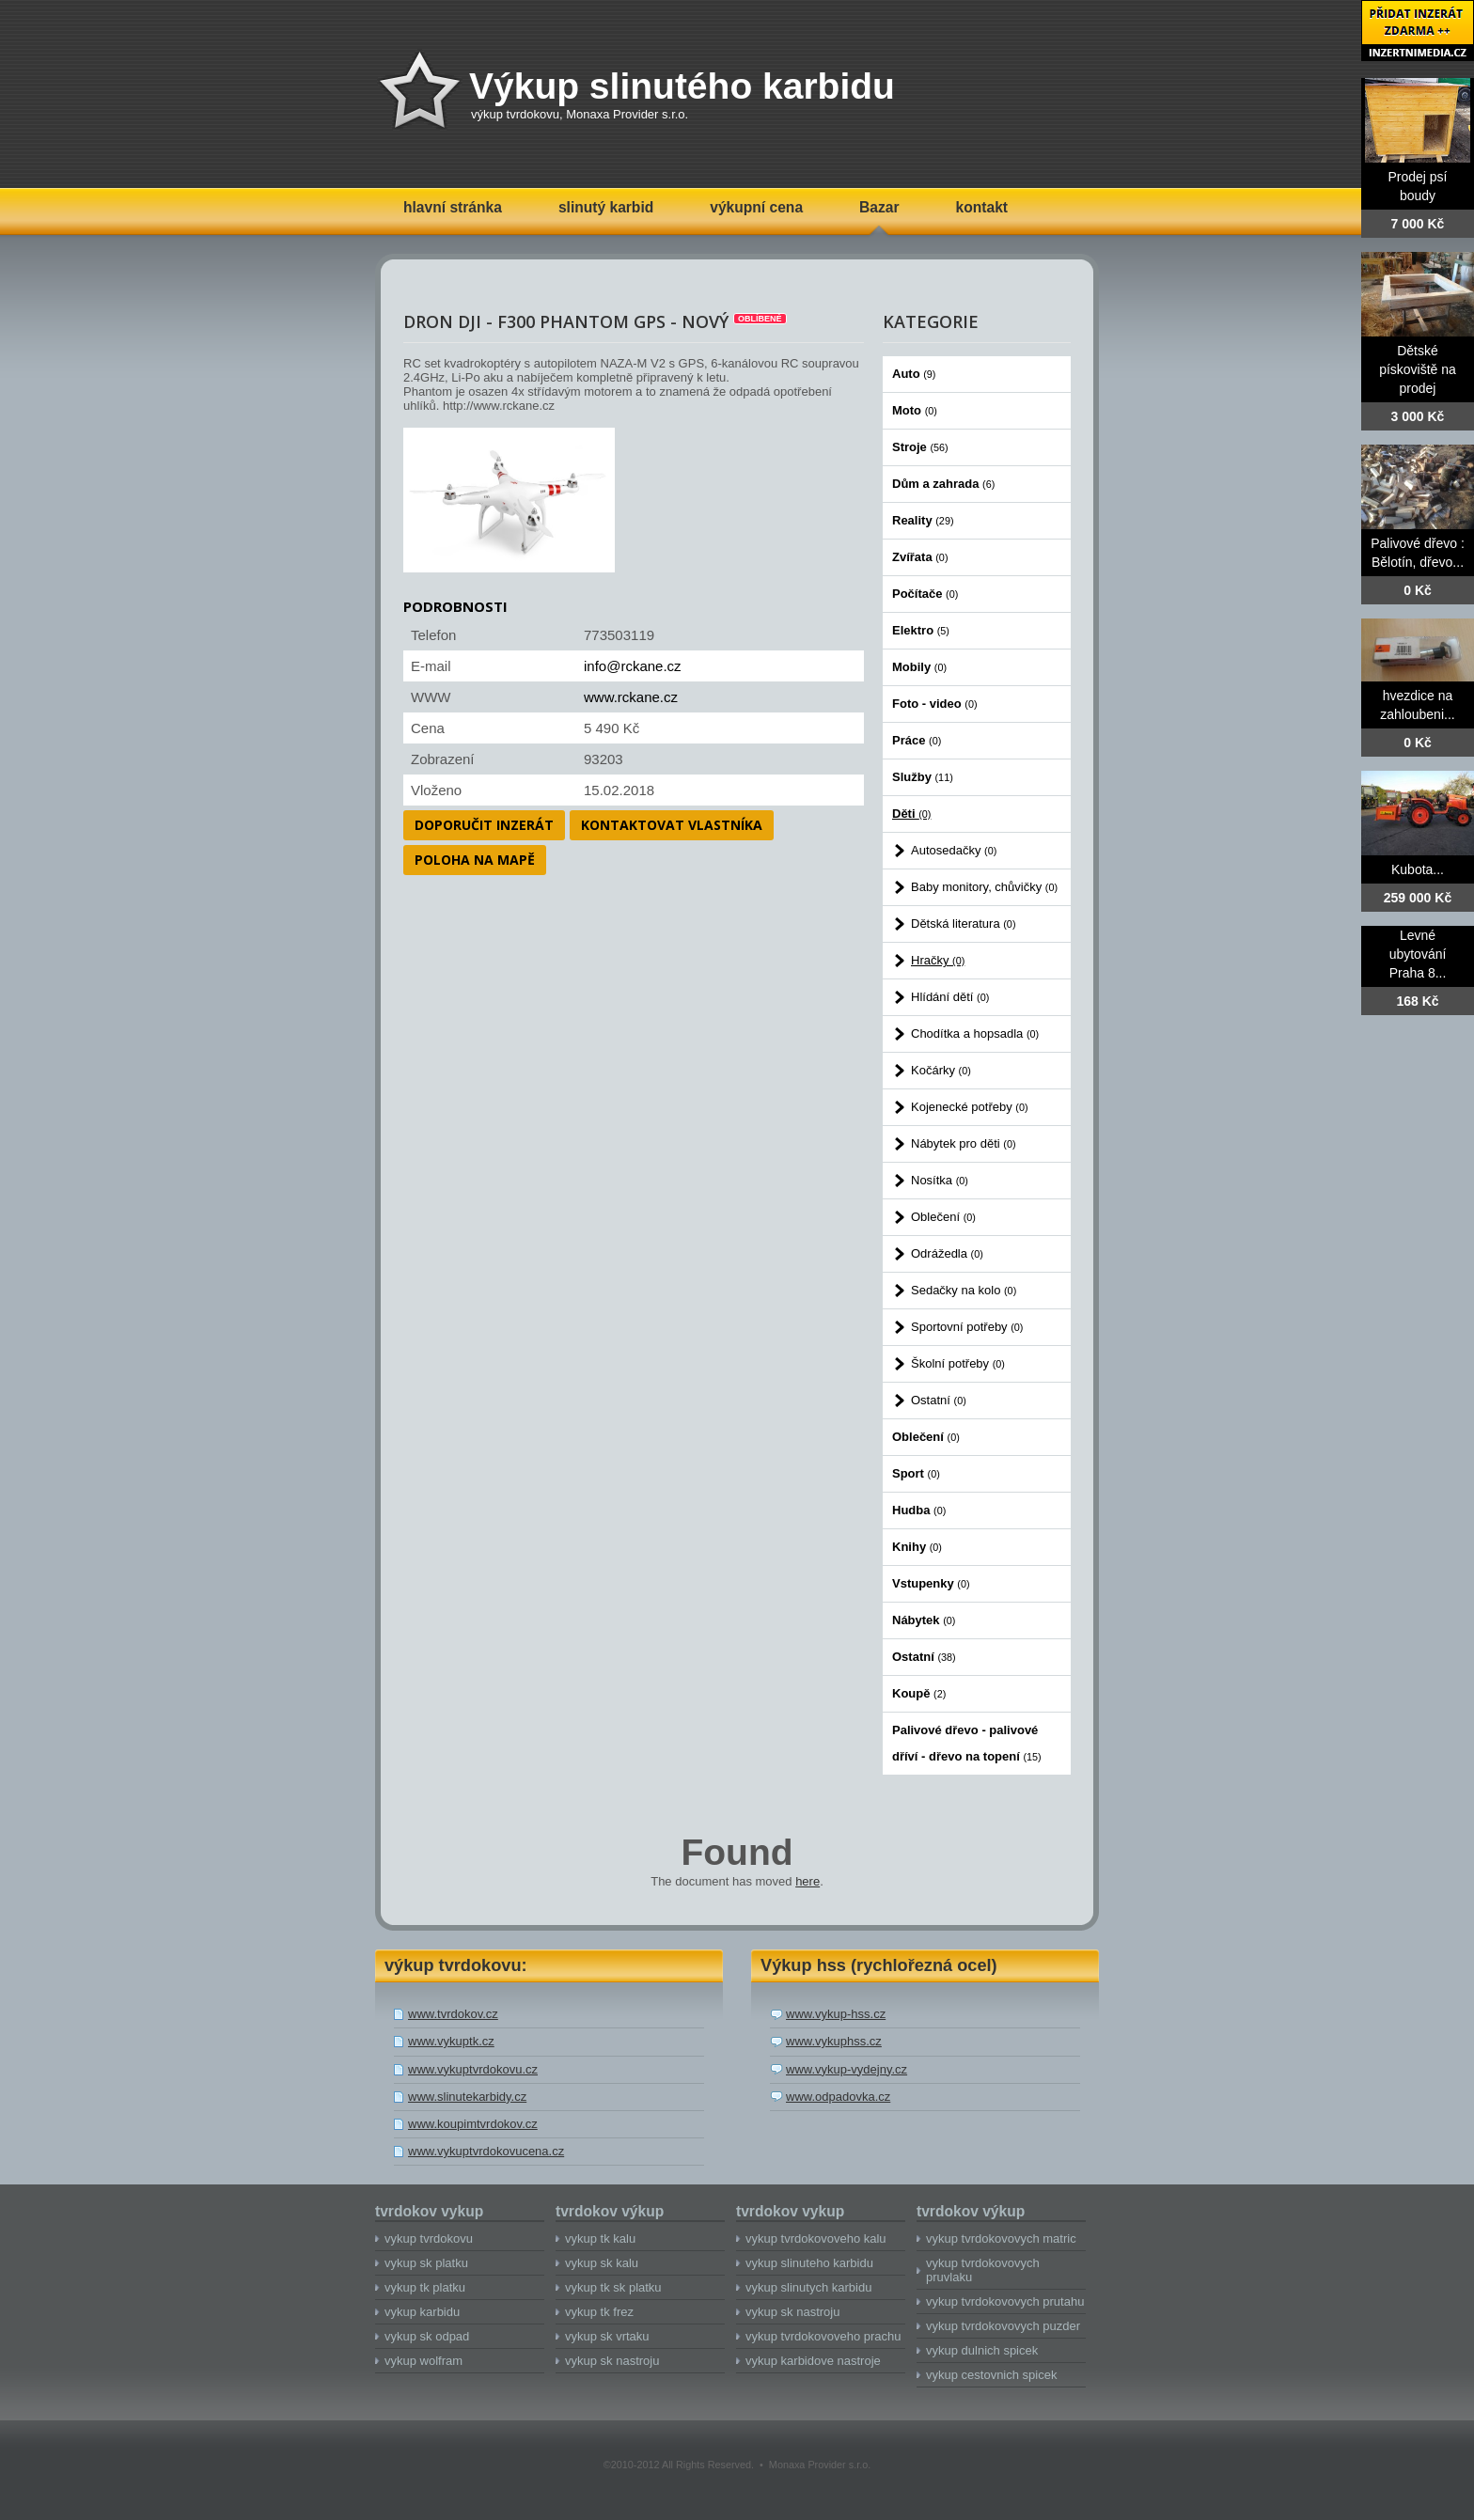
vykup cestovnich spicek (991, 2375)
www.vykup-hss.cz (836, 2014)
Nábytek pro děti (963, 1143)
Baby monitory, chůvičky (984, 887)
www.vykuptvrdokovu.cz (473, 2069)
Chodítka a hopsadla (975, 1033)
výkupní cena (756, 207)
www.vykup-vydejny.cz (846, 2069)
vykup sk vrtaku (607, 2336)
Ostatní (938, 1400)
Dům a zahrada (943, 484)
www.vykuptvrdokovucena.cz (486, 2151)
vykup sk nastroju (612, 2361)
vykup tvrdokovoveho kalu (815, 2238)
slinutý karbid (605, 207)
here (807, 1881)
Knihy (917, 1547)
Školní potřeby (958, 1363)
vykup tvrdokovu (428, 2238)
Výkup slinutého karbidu (682, 86)
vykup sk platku (426, 2263)
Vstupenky (931, 1583)
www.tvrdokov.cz (453, 2014)
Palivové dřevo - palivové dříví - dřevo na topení (967, 1743)
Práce (916, 740)
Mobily (919, 667)
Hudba (919, 1510)
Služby (922, 777)
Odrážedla (947, 1253)
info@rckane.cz (633, 666)
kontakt (982, 207)
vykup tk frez (599, 2312)
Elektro (920, 630)
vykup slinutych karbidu (808, 2287)
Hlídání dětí (950, 997)
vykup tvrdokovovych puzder (1003, 2326)
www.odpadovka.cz (838, 2097)
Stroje (920, 447)
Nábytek (923, 1620)
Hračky (937, 960)
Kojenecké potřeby (969, 1107)
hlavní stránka (452, 207)
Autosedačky (953, 850)
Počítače (925, 594)
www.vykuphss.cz (834, 2041)
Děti (911, 813)
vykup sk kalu (601, 2263)
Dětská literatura (963, 923)
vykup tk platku (424, 2287)
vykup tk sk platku (613, 2287)
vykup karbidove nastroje (813, 2361)
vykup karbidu (422, 2312)
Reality (923, 520)
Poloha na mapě (475, 860)
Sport (916, 1473)
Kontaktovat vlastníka (671, 825)
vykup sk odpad (426, 2336)
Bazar (879, 207)
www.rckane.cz (631, 697)
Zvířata (920, 557)
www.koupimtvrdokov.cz (473, 2124)
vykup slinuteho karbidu (809, 2263)
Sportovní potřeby (967, 1327)
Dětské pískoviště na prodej (1417, 369)
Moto (914, 410)
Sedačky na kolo (963, 1290)
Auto (913, 374)
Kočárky (941, 1070)
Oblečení (943, 1217)
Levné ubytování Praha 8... (1418, 954)
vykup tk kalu (600, 2238)
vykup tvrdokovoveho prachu (823, 2336)
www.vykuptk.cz (451, 2041)
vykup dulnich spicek (982, 2350)
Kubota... (1417, 869)
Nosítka (939, 1180)
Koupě (919, 1693)
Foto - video (935, 704)
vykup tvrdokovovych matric (1001, 2238)
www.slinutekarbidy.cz (467, 2097)
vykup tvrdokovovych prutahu (1005, 2301)
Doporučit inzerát (484, 825)
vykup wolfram (423, 2361)
